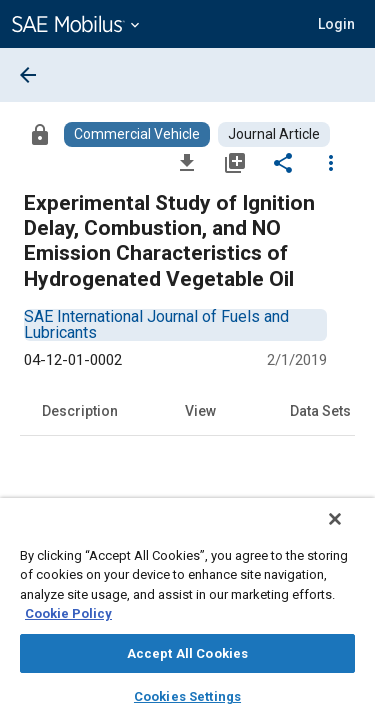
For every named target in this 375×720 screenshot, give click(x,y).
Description (80, 411)
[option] (156, 324)
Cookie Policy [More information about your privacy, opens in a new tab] (68, 613)
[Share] (283, 162)
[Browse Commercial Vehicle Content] (137, 134)
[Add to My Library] (235, 162)
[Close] (349, 532)
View (200, 411)
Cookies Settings (187, 696)
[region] (187, 615)
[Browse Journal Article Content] (274, 134)
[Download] (187, 162)
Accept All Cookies (187, 653)
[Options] (331, 162)
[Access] (40, 134)
